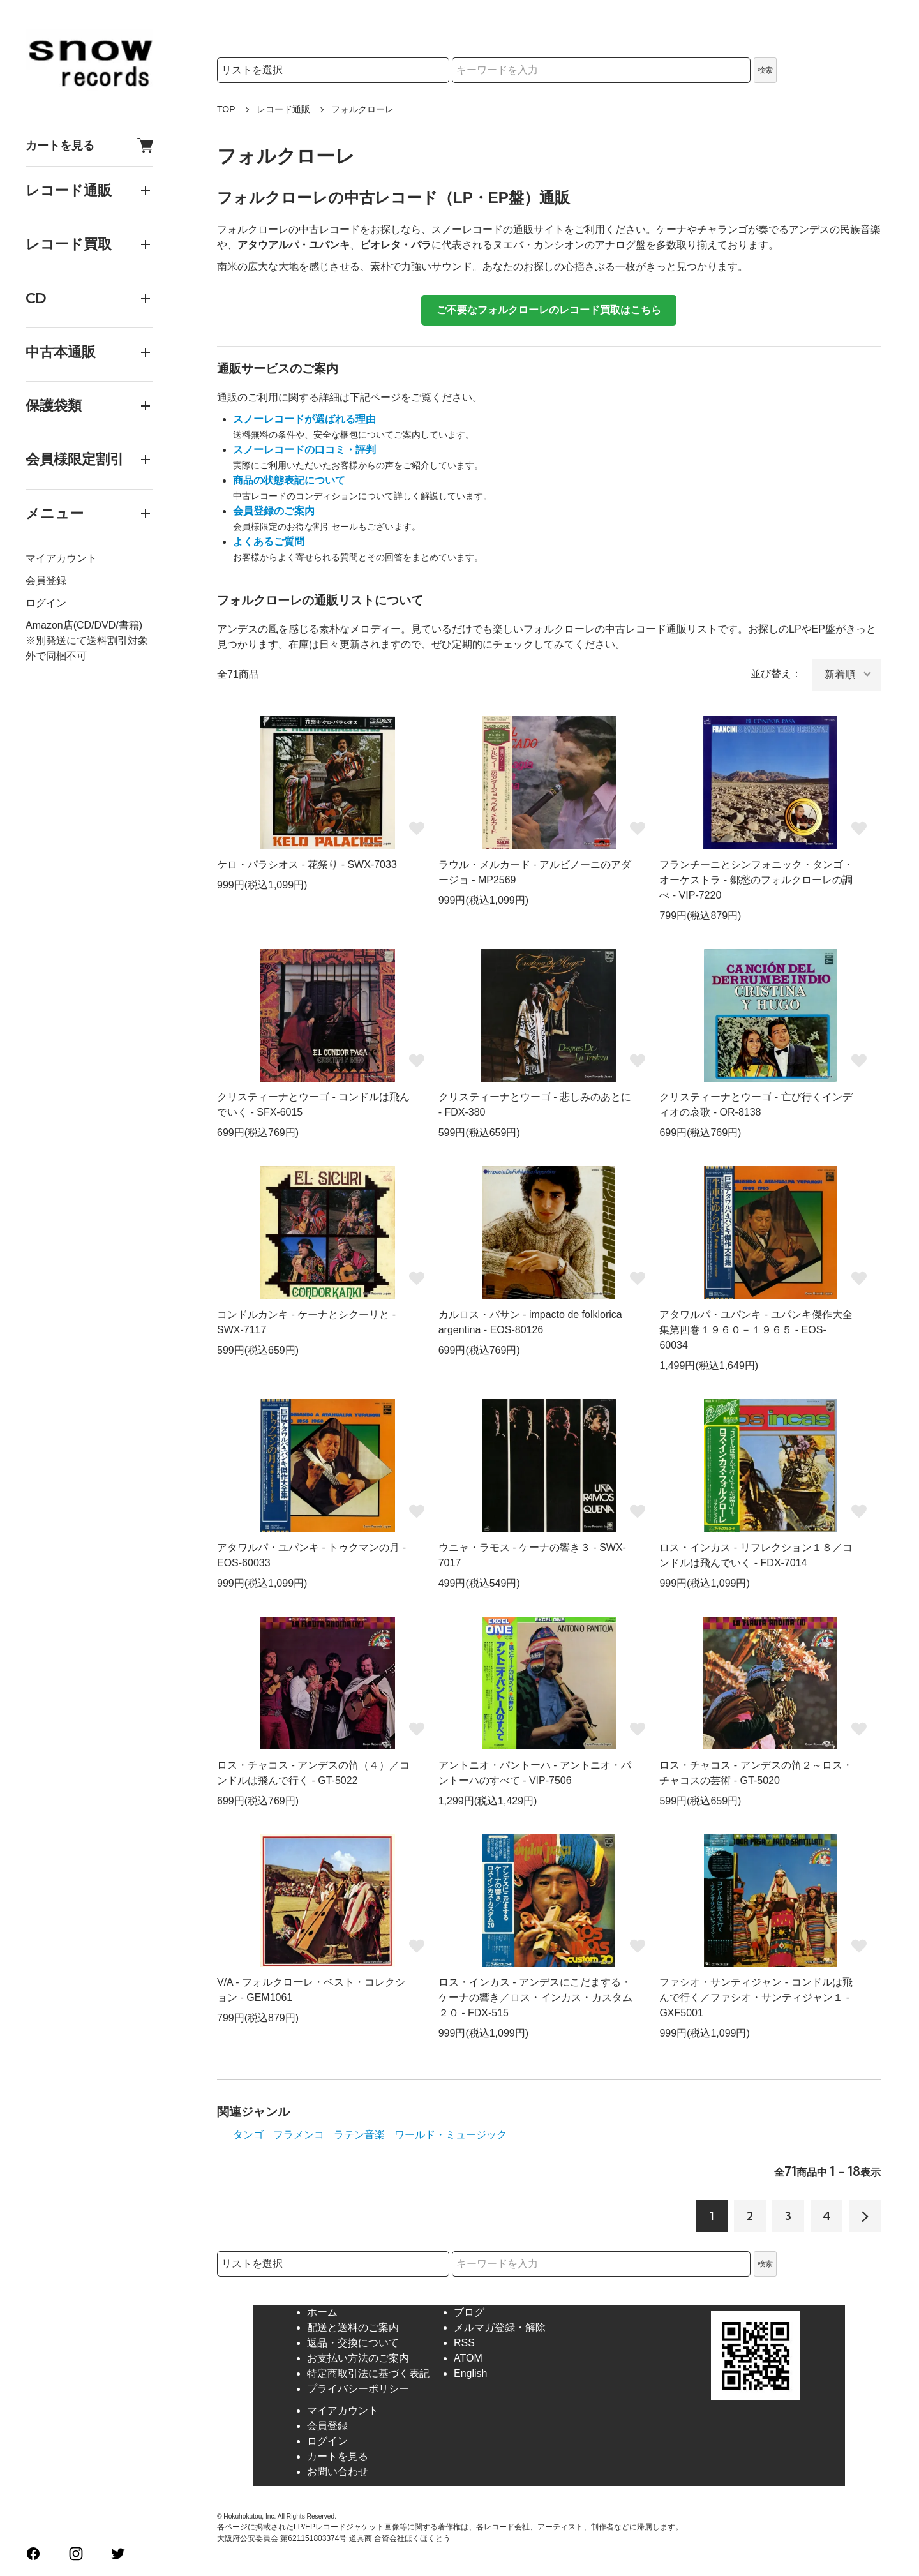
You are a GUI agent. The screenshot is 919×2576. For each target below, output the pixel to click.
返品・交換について (353, 2342)
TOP (226, 109)
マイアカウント (61, 558)
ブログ (469, 2312)
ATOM (468, 2358)
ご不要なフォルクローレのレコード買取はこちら (549, 309)
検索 (765, 70)
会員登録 (46, 580)
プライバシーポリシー (358, 2388)
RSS (464, 2342)
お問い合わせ (337, 2471)
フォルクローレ (362, 109)
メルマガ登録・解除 (500, 2327)
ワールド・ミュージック (450, 2134)
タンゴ (248, 2134)
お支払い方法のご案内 (358, 2358)
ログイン (46, 602)
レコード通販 (283, 109)
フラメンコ (298, 2134)
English (470, 2373)
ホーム (322, 2312)
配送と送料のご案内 (353, 2327)
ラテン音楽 (359, 2134)
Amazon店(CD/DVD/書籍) (84, 625)
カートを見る (89, 145)
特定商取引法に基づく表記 (368, 2373)
